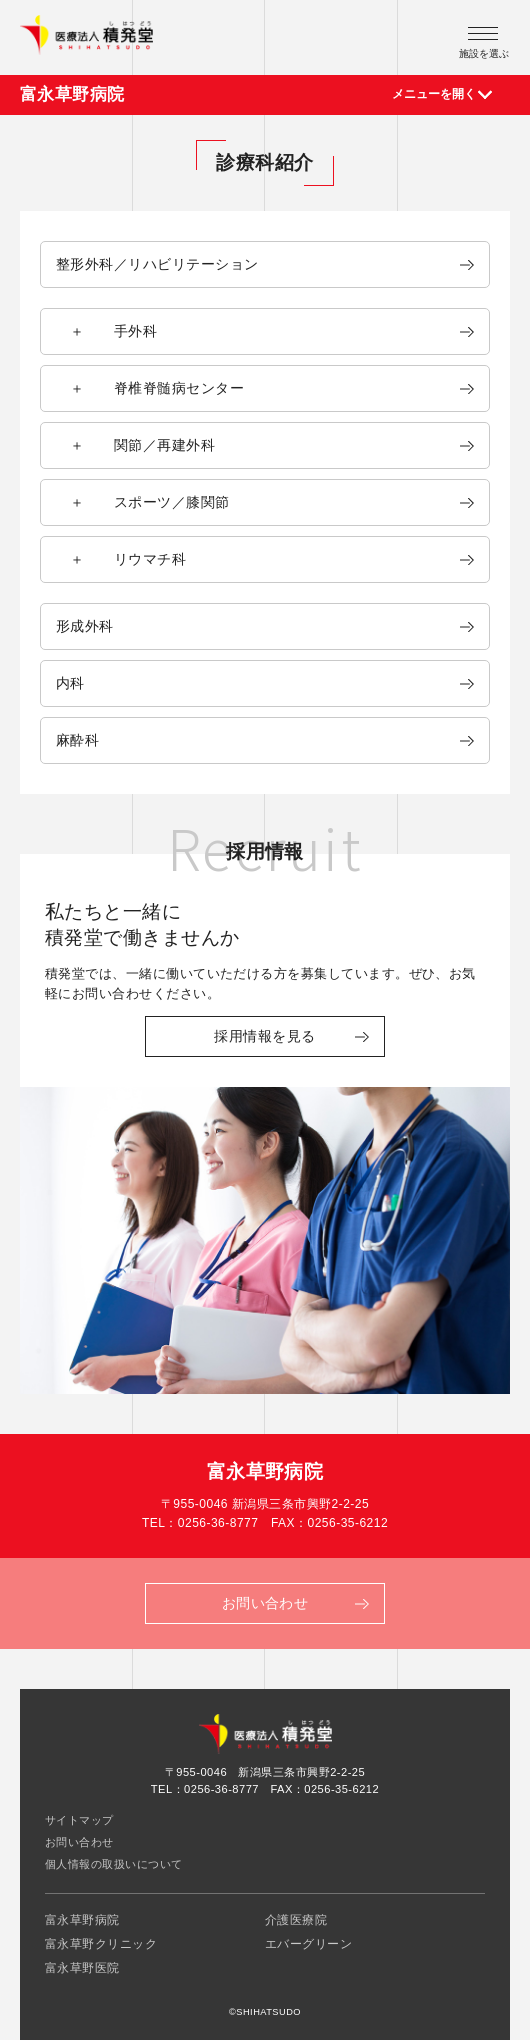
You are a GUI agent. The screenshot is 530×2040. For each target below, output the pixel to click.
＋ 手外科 (106, 331)
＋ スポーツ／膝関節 (143, 502)
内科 (70, 683)
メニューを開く (434, 94)
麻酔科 (77, 740)
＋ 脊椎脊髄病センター (150, 388)
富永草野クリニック (101, 1944)
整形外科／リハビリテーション (157, 264)
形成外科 (85, 626)
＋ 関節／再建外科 (135, 445)
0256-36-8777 (218, 1523)
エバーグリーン (308, 1944)
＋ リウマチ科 (121, 559)
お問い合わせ (79, 1842)
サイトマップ (79, 1820)
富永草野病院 (72, 94)
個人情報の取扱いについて (114, 1864)
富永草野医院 (82, 1968)
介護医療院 (296, 1920)
